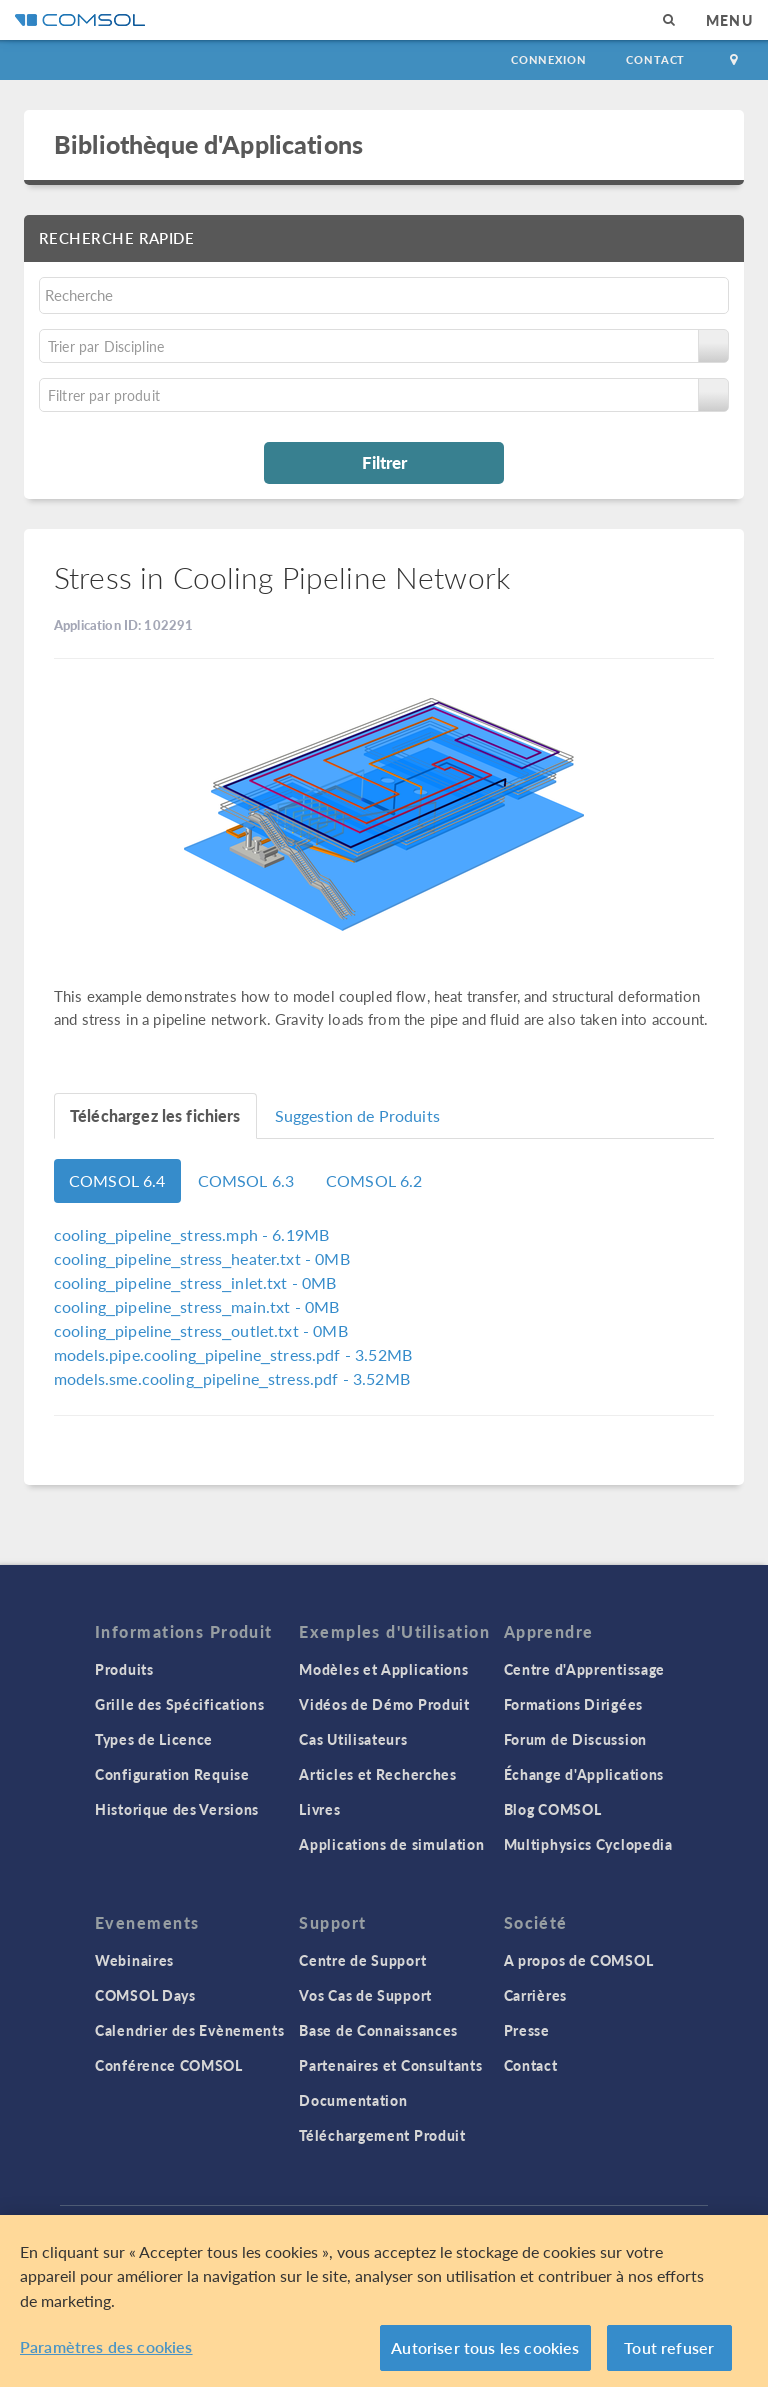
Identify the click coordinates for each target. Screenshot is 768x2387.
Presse (527, 2030)
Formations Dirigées (573, 1704)
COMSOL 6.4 (117, 1180)
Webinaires (134, 1960)
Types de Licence (154, 1739)
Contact (655, 59)
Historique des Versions (177, 1809)
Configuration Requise (172, 1774)
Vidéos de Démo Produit (384, 1704)
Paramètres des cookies (106, 2346)
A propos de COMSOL (579, 1960)
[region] (384, 2301)
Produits (124, 1669)
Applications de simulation (391, 1844)
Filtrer (384, 462)
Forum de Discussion (575, 1739)
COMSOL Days (145, 1995)
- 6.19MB (191, 1234)
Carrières (535, 1995)
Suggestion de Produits (357, 1115)
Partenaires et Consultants (390, 2065)
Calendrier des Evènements (190, 2030)
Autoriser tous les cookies (485, 2347)
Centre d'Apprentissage (584, 1669)
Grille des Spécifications (180, 1704)
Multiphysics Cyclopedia (588, 1844)
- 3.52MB (233, 1354)
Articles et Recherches (377, 1774)
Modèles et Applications (383, 1669)
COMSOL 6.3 (246, 1180)
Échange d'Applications (584, 1774)
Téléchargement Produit (382, 2135)
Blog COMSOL (553, 1809)
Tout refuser (669, 2347)
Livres (319, 1809)
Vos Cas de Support (365, 1995)
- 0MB (202, 1258)
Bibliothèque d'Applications (208, 144)
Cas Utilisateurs (353, 1739)
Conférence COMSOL (169, 2065)
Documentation (353, 2100)
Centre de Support (362, 1960)
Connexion (548, 59)
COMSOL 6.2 (374, 1180)
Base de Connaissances (378, 2030)
